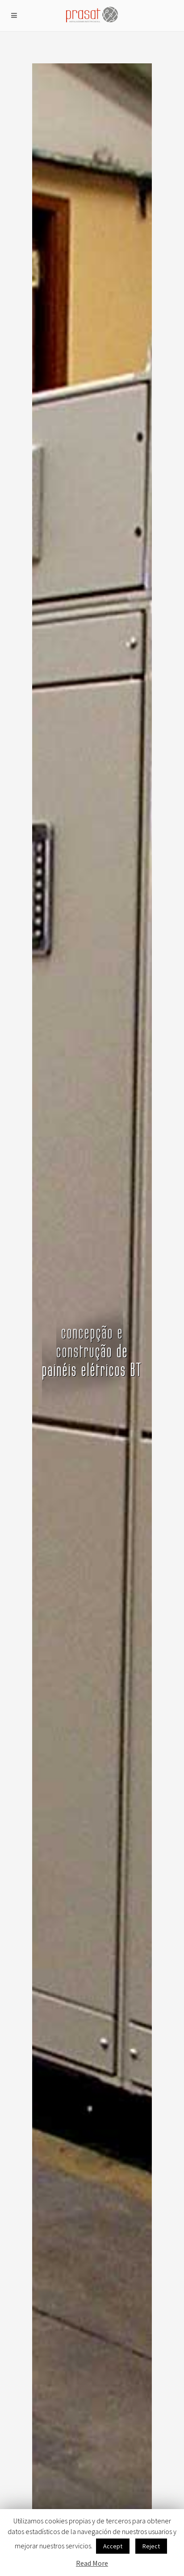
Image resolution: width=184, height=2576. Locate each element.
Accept (112, 2546)
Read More (92, 2563)
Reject (151, 2546)
